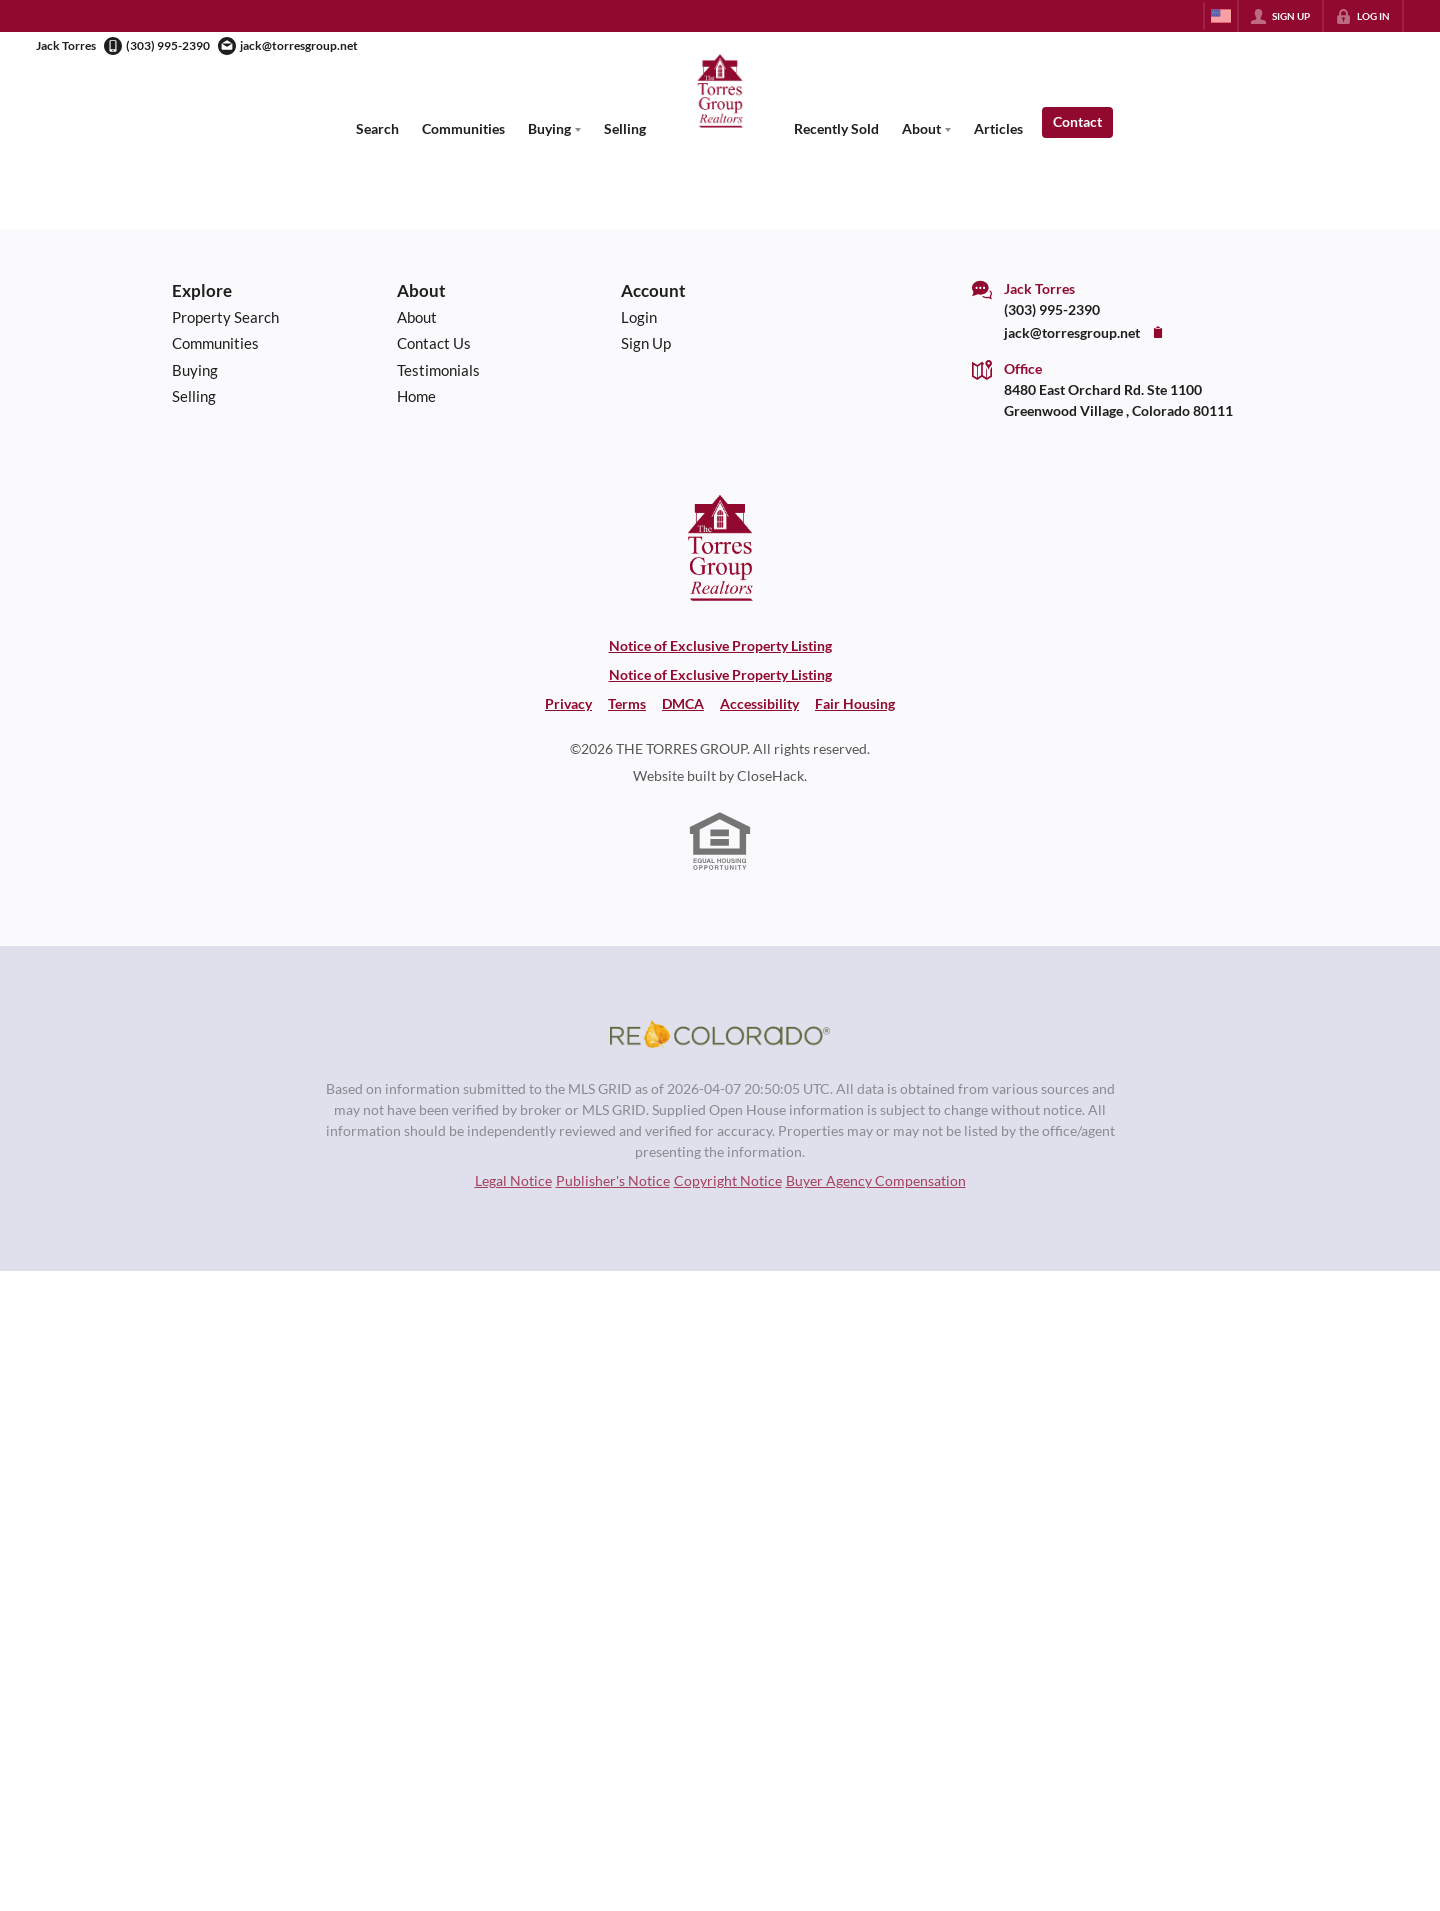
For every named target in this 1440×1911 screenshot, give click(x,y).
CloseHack (770, 775)
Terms (627, 703)
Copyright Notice (728, 1180)
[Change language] (1221, 16)
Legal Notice (513, 1180)
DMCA (683, 703)
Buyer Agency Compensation (876, 1180)
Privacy (568, 703)
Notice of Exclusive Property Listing (720, 645)
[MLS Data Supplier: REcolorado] (720, 1034)
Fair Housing (855, 703)
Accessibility (759, 703)
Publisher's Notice (613, 1180)
